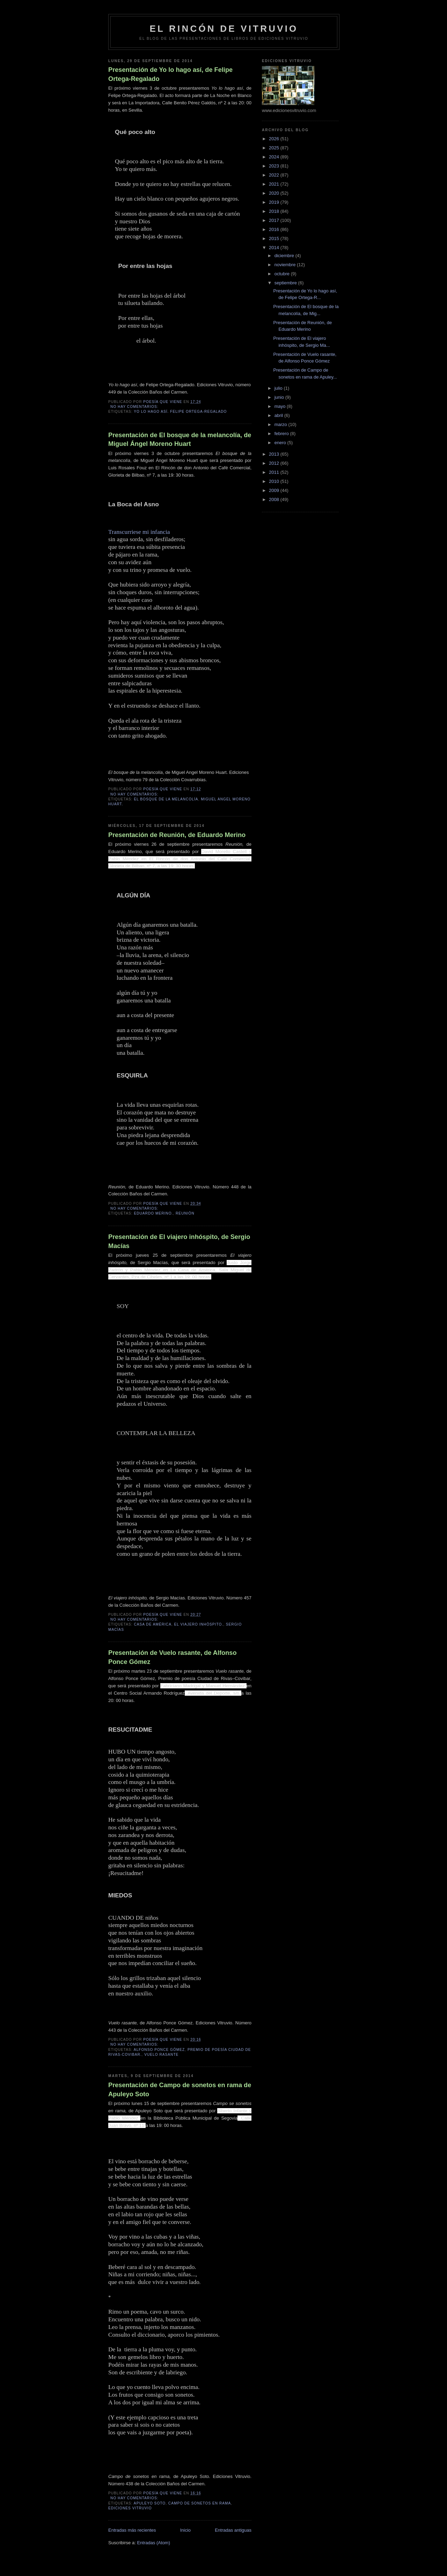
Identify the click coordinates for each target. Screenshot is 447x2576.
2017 (274, 220)
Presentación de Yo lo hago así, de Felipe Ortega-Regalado (170, 74)
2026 (274, 138)
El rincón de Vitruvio (223, 28)
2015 (274, 238)
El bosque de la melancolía (166, 799)
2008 (274, 499)
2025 (274, 147)
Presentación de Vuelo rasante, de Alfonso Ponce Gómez (172, 1657)
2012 (274, 463)
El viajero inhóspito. (199, 1624)
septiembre (286, 282)
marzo (281, 424)
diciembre (284, 255)
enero (280, 442)
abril (279, 415)
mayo (280, 406)
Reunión (185, 1213)
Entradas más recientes (132, 2530)
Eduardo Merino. (153, 1213)
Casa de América (152, 1624)
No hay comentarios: (135, 407)
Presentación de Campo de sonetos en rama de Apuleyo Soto (179, 2089)
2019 (274, 202)
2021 (274, 184)
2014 (274, 247)
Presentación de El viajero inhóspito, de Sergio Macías (179, 1241)
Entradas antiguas (233, 2530)
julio (279, 388)
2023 (274, 166)
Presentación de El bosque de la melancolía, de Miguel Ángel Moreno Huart (179, 439)
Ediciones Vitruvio (130, 2508)
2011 (274, 472)
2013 (274, 454)
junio (279, 397)
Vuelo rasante (161, 2054)
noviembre (285, 264)
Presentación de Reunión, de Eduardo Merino (177, 834)
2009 (274, 490)
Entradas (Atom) (153, 2542)
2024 (274, 156)
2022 (274, 175)
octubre (282, 273)
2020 (274, 193)
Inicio (185, 2530)
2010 (274, 481)
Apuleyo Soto (150, 2503)
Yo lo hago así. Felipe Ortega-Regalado (180, 411)
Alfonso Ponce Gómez (159, 2050)
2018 (274, 211)
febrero (282, 433)
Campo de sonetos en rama (199, 2503)
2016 (274, 229)
